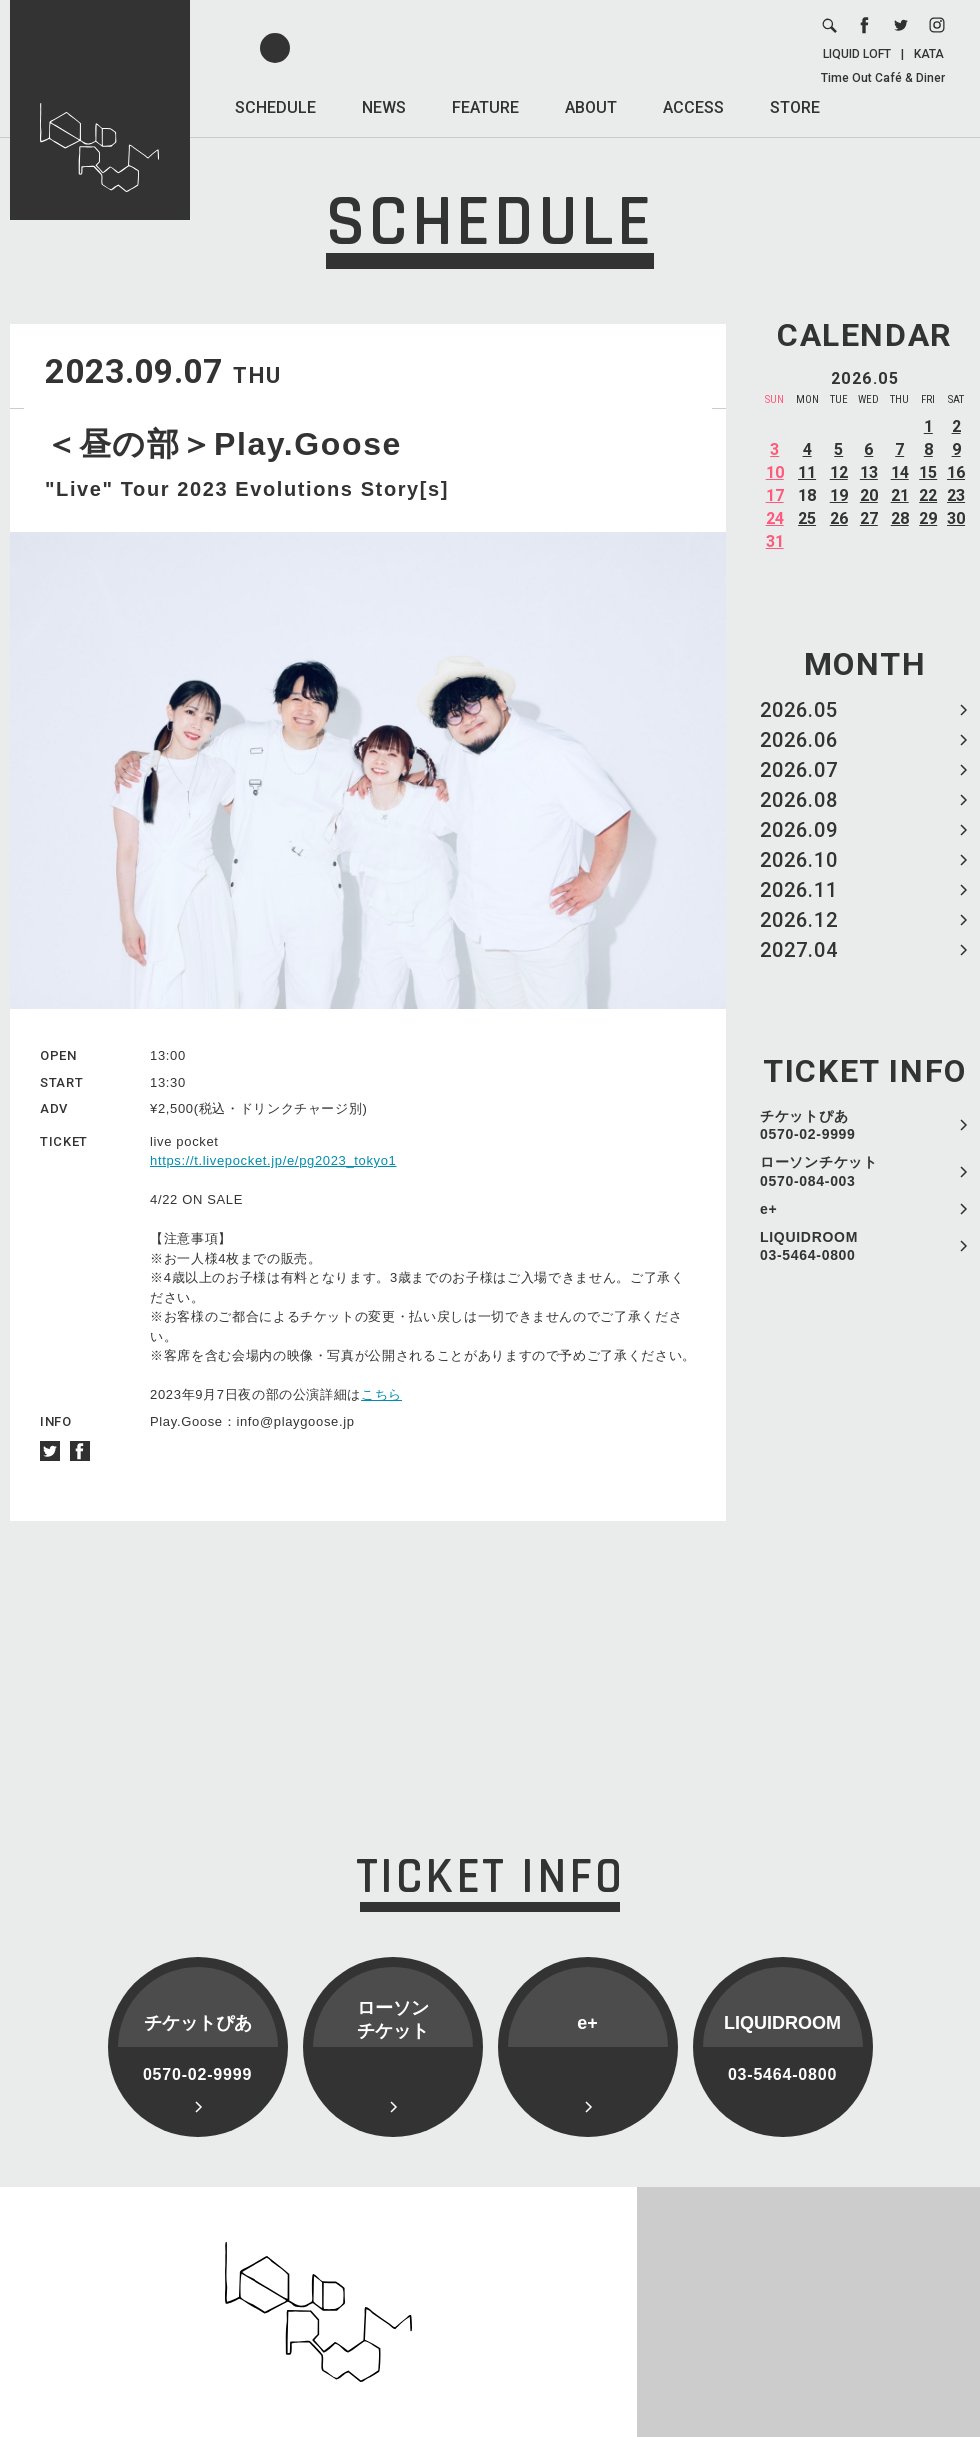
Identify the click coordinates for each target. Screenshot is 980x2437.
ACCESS (693, 107)
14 (900, 472)
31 (775, 541)
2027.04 (799, 950)
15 (928, 472)
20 (869, 495)
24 (775, 518)
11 (807, 472)
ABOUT (591, 107)
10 (775, 472)
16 (956, 472)
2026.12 (799, 920)
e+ (768, 1209)
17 (775, 495)
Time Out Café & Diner (883, 78)
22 (928, 495)
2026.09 (799, 830)
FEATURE (485, 107)
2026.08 (799, 800)
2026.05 (799, 710)
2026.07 (799, 770)
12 (839, 472)
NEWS (384, 107)
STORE (795, 107)
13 (869, 472)
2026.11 (799, 890)
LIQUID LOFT (857, 54)
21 (900, 495)
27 (869, 518)
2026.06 (799, 740)
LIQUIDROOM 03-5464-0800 (809, 1246)
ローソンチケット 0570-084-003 (819, 1171)
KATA (929, 54)
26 (839, 518)
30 (956, 518)
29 (928, 518)
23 (956, 495)
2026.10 (799, 860)
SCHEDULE (275, 107)
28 (900, 518)
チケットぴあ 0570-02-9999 (808, 1125)
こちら (381, 1394)
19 (839, 495)
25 (807, 518)
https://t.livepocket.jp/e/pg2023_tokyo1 (273, 1160)
